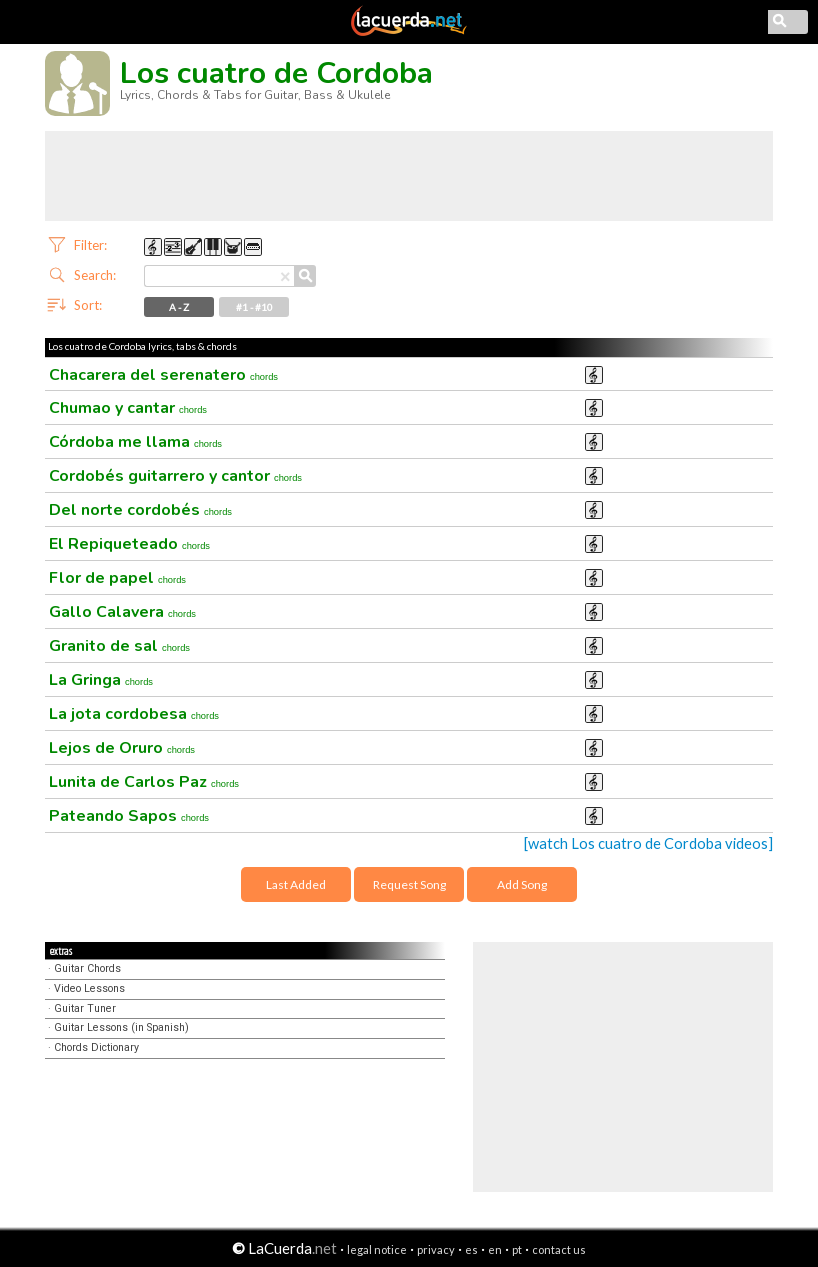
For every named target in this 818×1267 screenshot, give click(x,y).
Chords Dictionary (96, 1047)
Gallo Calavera (122, 612)
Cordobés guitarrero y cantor (175, 476)
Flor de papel (117, 578)
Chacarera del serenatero (163, 375)
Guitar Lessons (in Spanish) (121, 1027)
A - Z (179, 307)
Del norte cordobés (140, 510)
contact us (559, 1249)
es (471, 1249)
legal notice (377, 1249)
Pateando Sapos (129, 816)
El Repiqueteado (129, 544)
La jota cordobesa (134, 714)
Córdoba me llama (135, 442)
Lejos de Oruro (122, 748)
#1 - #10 (254, 307)
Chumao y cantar (128, 408)
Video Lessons (89, 988)
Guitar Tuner (85, 1008)
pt (517, 1249)
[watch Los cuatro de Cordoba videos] (648, 843)
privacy (436, 1249)
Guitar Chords (87, 968)
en (495, 1249)
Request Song (409, 884)
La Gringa (101, 680)
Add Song (522, 884)
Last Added (296, 884)
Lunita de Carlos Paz (144, 782)
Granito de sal (119, 646)
